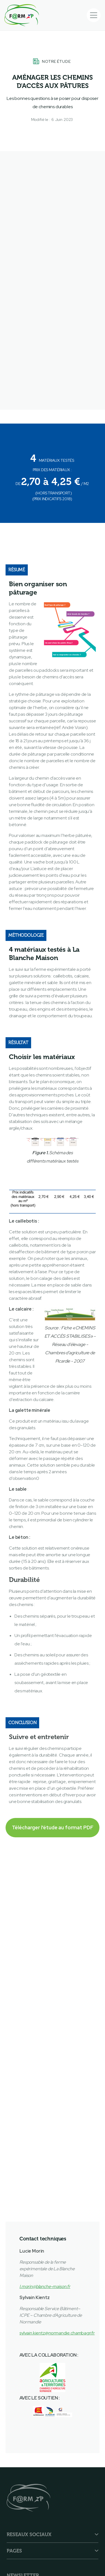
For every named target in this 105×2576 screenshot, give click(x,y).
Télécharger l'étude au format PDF (52, 1827)
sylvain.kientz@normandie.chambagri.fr (57, 2333)
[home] (21, 15)
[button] (94, 15)
